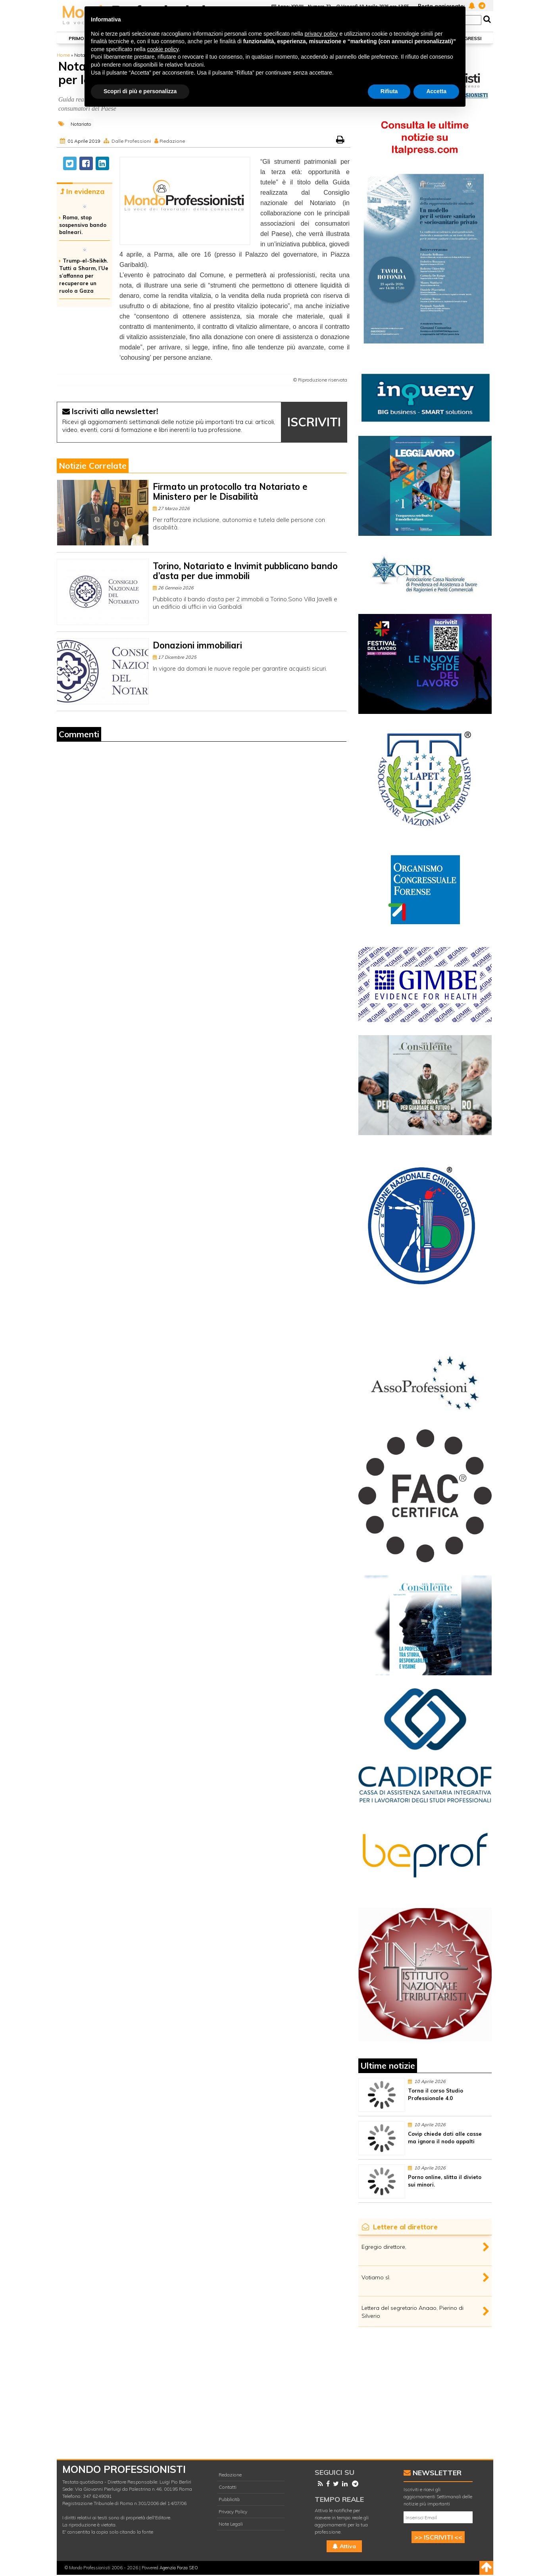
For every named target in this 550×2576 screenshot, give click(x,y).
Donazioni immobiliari (197, 645)
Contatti (228, 2487)
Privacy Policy (233, 2512)
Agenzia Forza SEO (179, 2567)
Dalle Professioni (131, 141)
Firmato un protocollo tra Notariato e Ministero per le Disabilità (230, 491)
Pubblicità (229, 2499)
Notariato (81, 124)
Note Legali (231, 2524)
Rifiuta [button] (389, 91)
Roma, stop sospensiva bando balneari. (82, 225)
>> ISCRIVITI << (438, 2537)
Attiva (344, 2546)
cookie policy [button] (163, 49)
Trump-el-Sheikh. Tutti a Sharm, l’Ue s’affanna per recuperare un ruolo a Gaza (83, 275)
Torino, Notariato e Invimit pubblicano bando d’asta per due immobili (245, 570)
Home (63, 55)
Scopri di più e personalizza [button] (140, 91)
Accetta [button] (436, 91)
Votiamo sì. (376, 2277)
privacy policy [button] (321, 34)
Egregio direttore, (384, 2246)
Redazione (172, 141)
